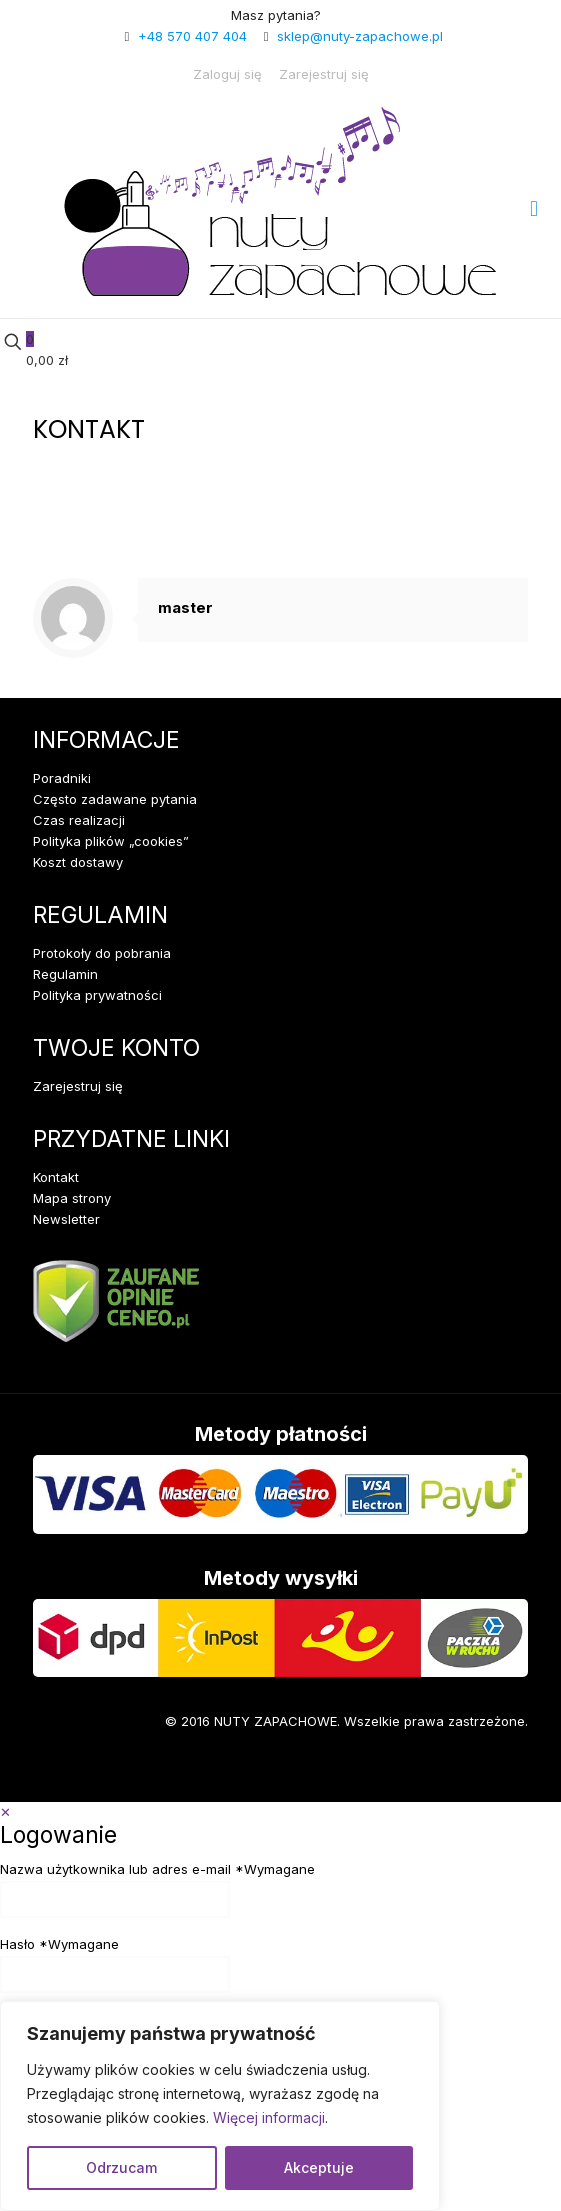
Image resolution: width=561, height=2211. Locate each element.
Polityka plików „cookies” (111, 841)
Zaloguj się (227, 74)
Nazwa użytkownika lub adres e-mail (157, 1869)
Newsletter (66, 1219)
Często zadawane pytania (115, 799)
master (185, 607)
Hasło (59, 1944)
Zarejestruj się (324, 74)
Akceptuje (319, 2167)
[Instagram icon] (114, 1772)
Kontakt (56, 1177)
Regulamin (65, 974)
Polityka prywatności (97, 995)
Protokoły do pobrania (102, 953)
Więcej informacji (269, 2117)
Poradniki (62, 778)
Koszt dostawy (78, 862)
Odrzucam (121, 2167)
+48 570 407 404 (192, 36)
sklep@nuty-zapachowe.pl (360, 36)
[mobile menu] (534, 208)
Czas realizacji (79, 820)
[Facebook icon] (53, 1772)
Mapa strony (72, 1198)
